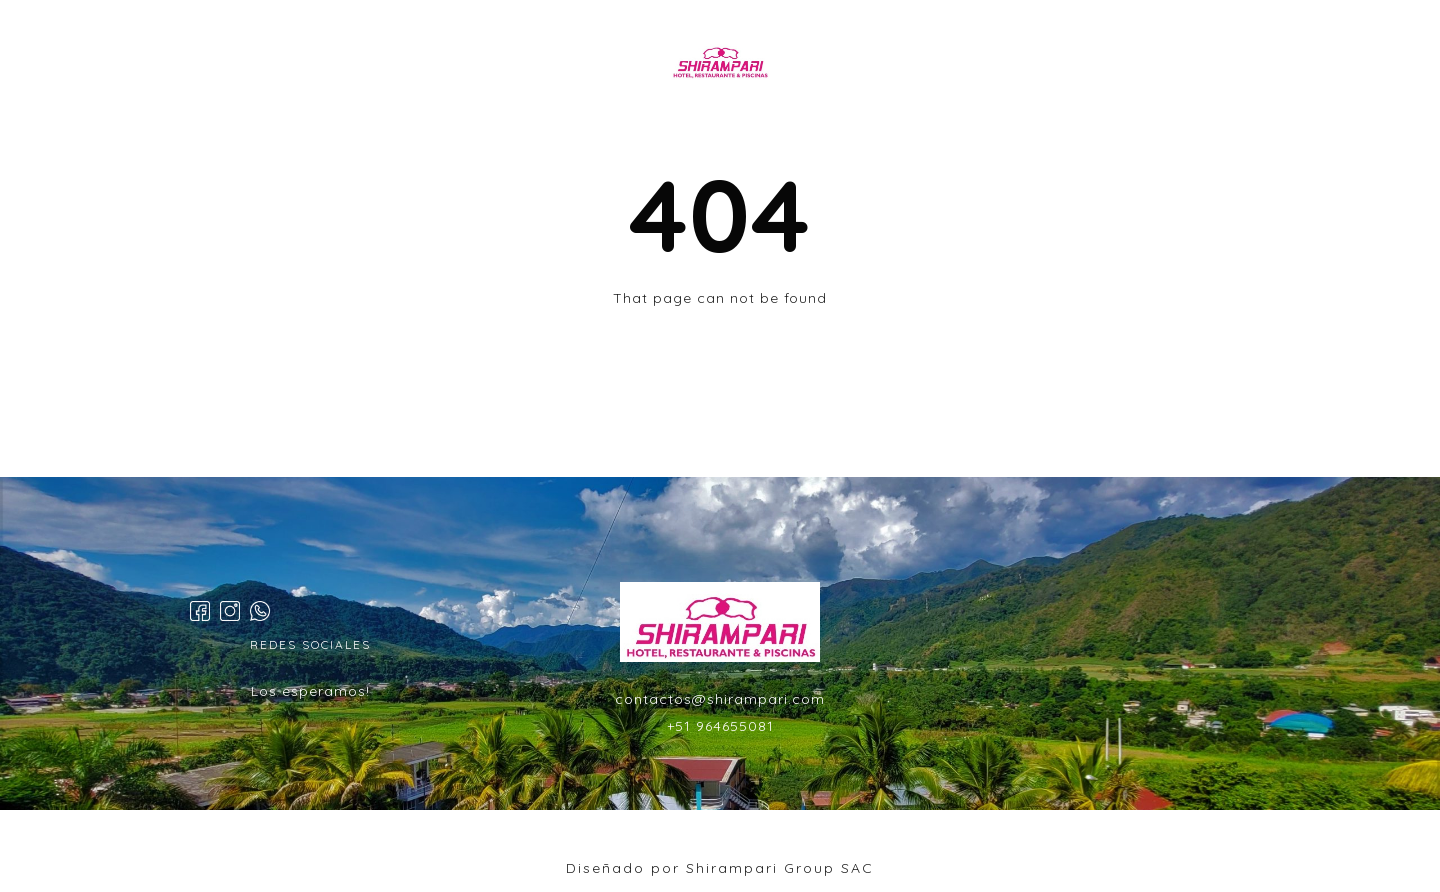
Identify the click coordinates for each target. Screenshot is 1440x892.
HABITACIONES (549, 64)
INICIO (430, 64)
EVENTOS (869, 64)
